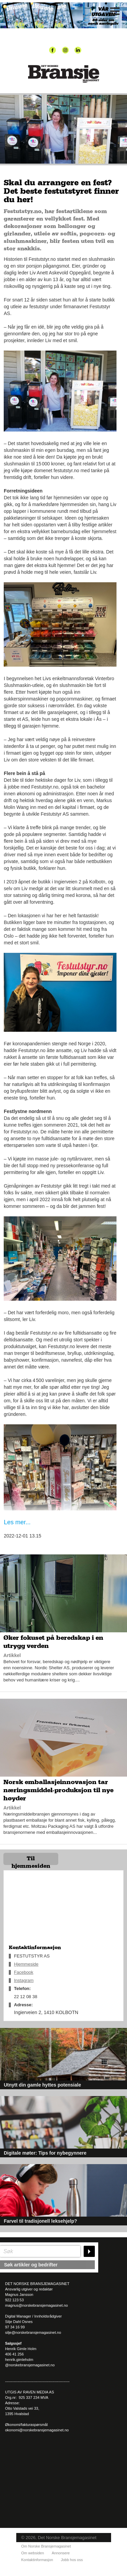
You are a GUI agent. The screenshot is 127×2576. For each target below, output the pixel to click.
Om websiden (32, 2553)
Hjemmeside (26, 1964)
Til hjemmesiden (31, 1860)
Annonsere (61, 2553)
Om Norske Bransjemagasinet (46, 2546)
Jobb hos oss (72, 2560)
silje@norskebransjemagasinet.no (33, 2332)
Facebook (23, 1972)
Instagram (24, 1980)
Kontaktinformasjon (37, 2560)
